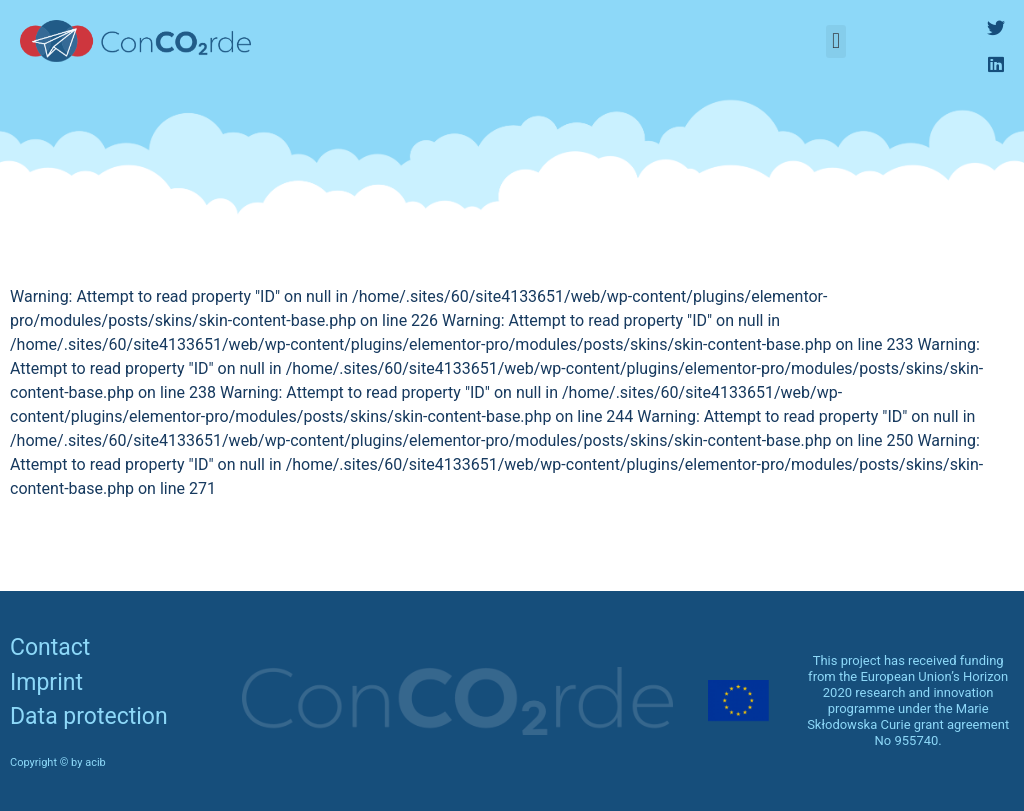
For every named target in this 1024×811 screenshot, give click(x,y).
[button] (835, 41)
